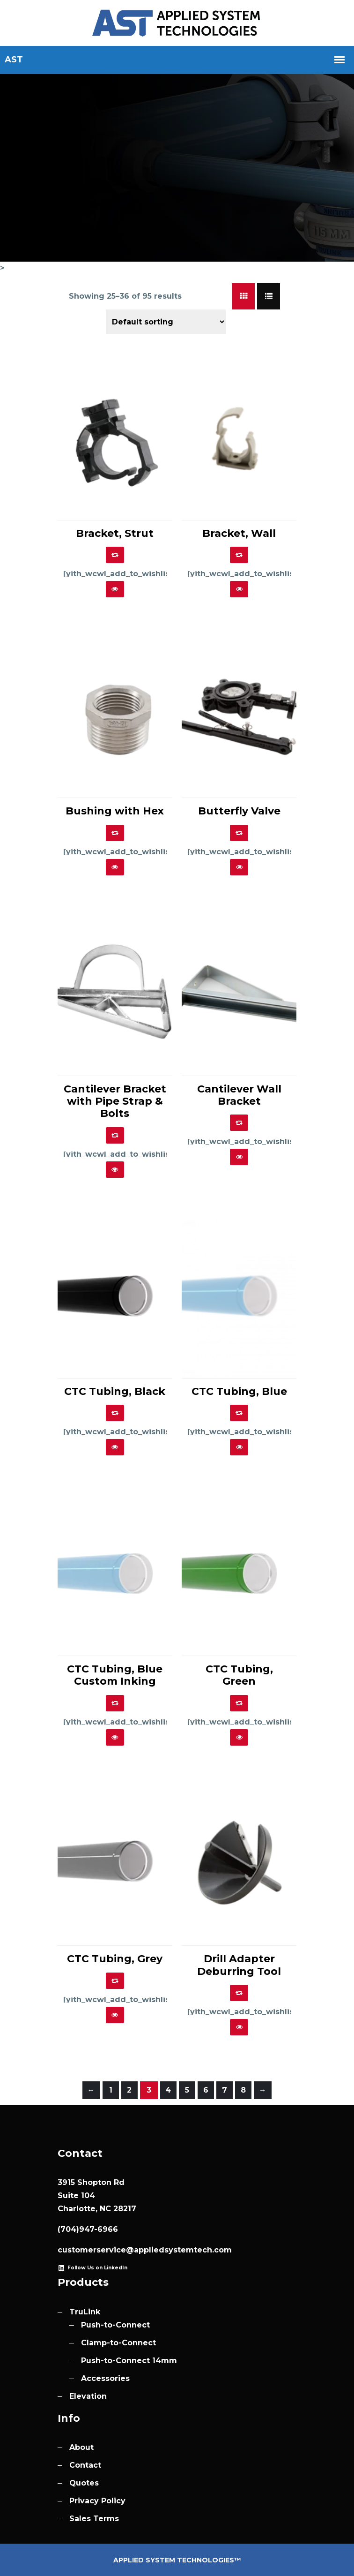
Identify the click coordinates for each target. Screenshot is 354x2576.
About (81, 2447)
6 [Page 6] (205, 2090)
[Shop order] (166, 321)
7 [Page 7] (224, 2090)
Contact (85, 2465)
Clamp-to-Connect (118, 2342)
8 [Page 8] (243, 2090)
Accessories (105, 2378)
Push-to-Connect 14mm (129, 2360)
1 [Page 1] (110, 2090)
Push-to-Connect (115, 2324)
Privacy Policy (97, 2500)
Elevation (88, 2396)
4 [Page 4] (168, 2090)
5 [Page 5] (187, 2090)
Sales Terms (94, 2518)
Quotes (84, 2482)
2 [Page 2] (129, 2090)
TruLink (84, 2311)
